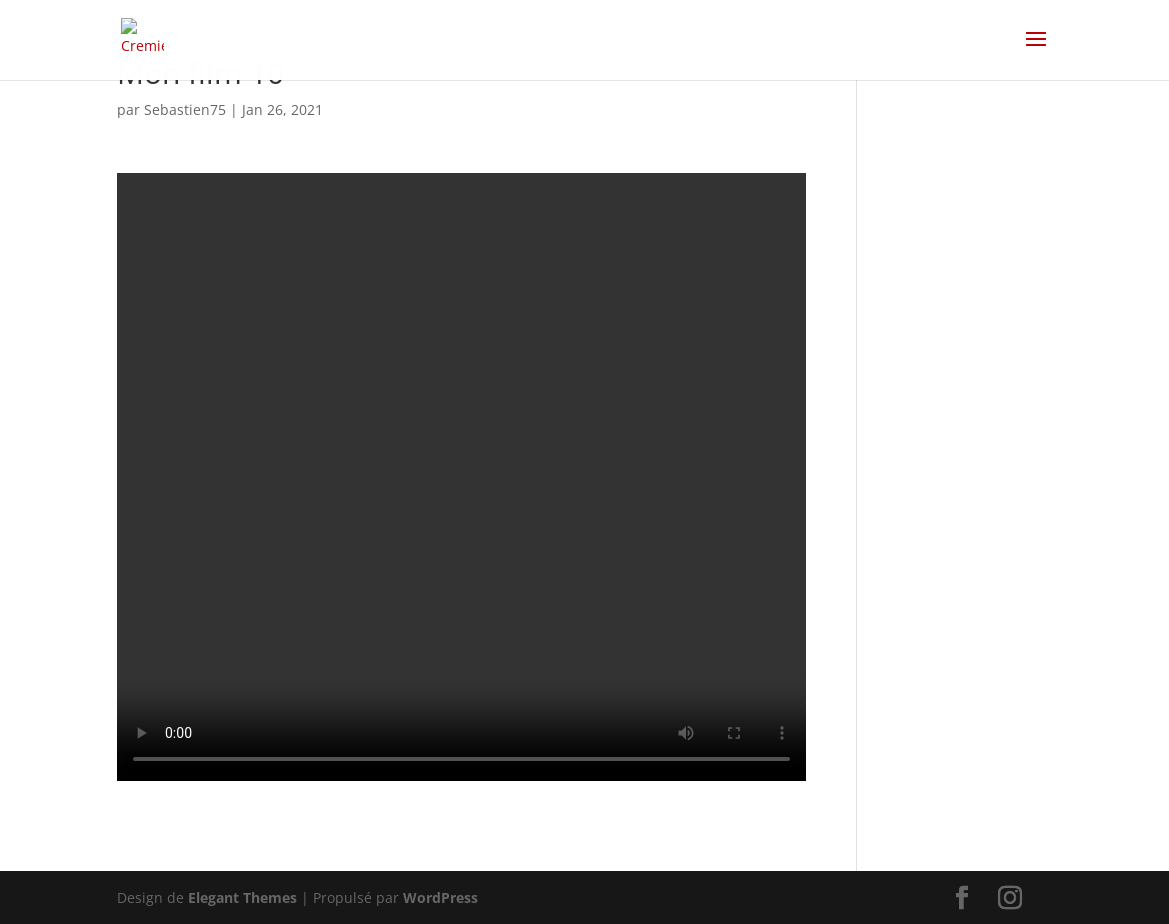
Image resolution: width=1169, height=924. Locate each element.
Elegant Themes (242, 897)
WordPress (440, 897)
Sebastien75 (185, 109)
